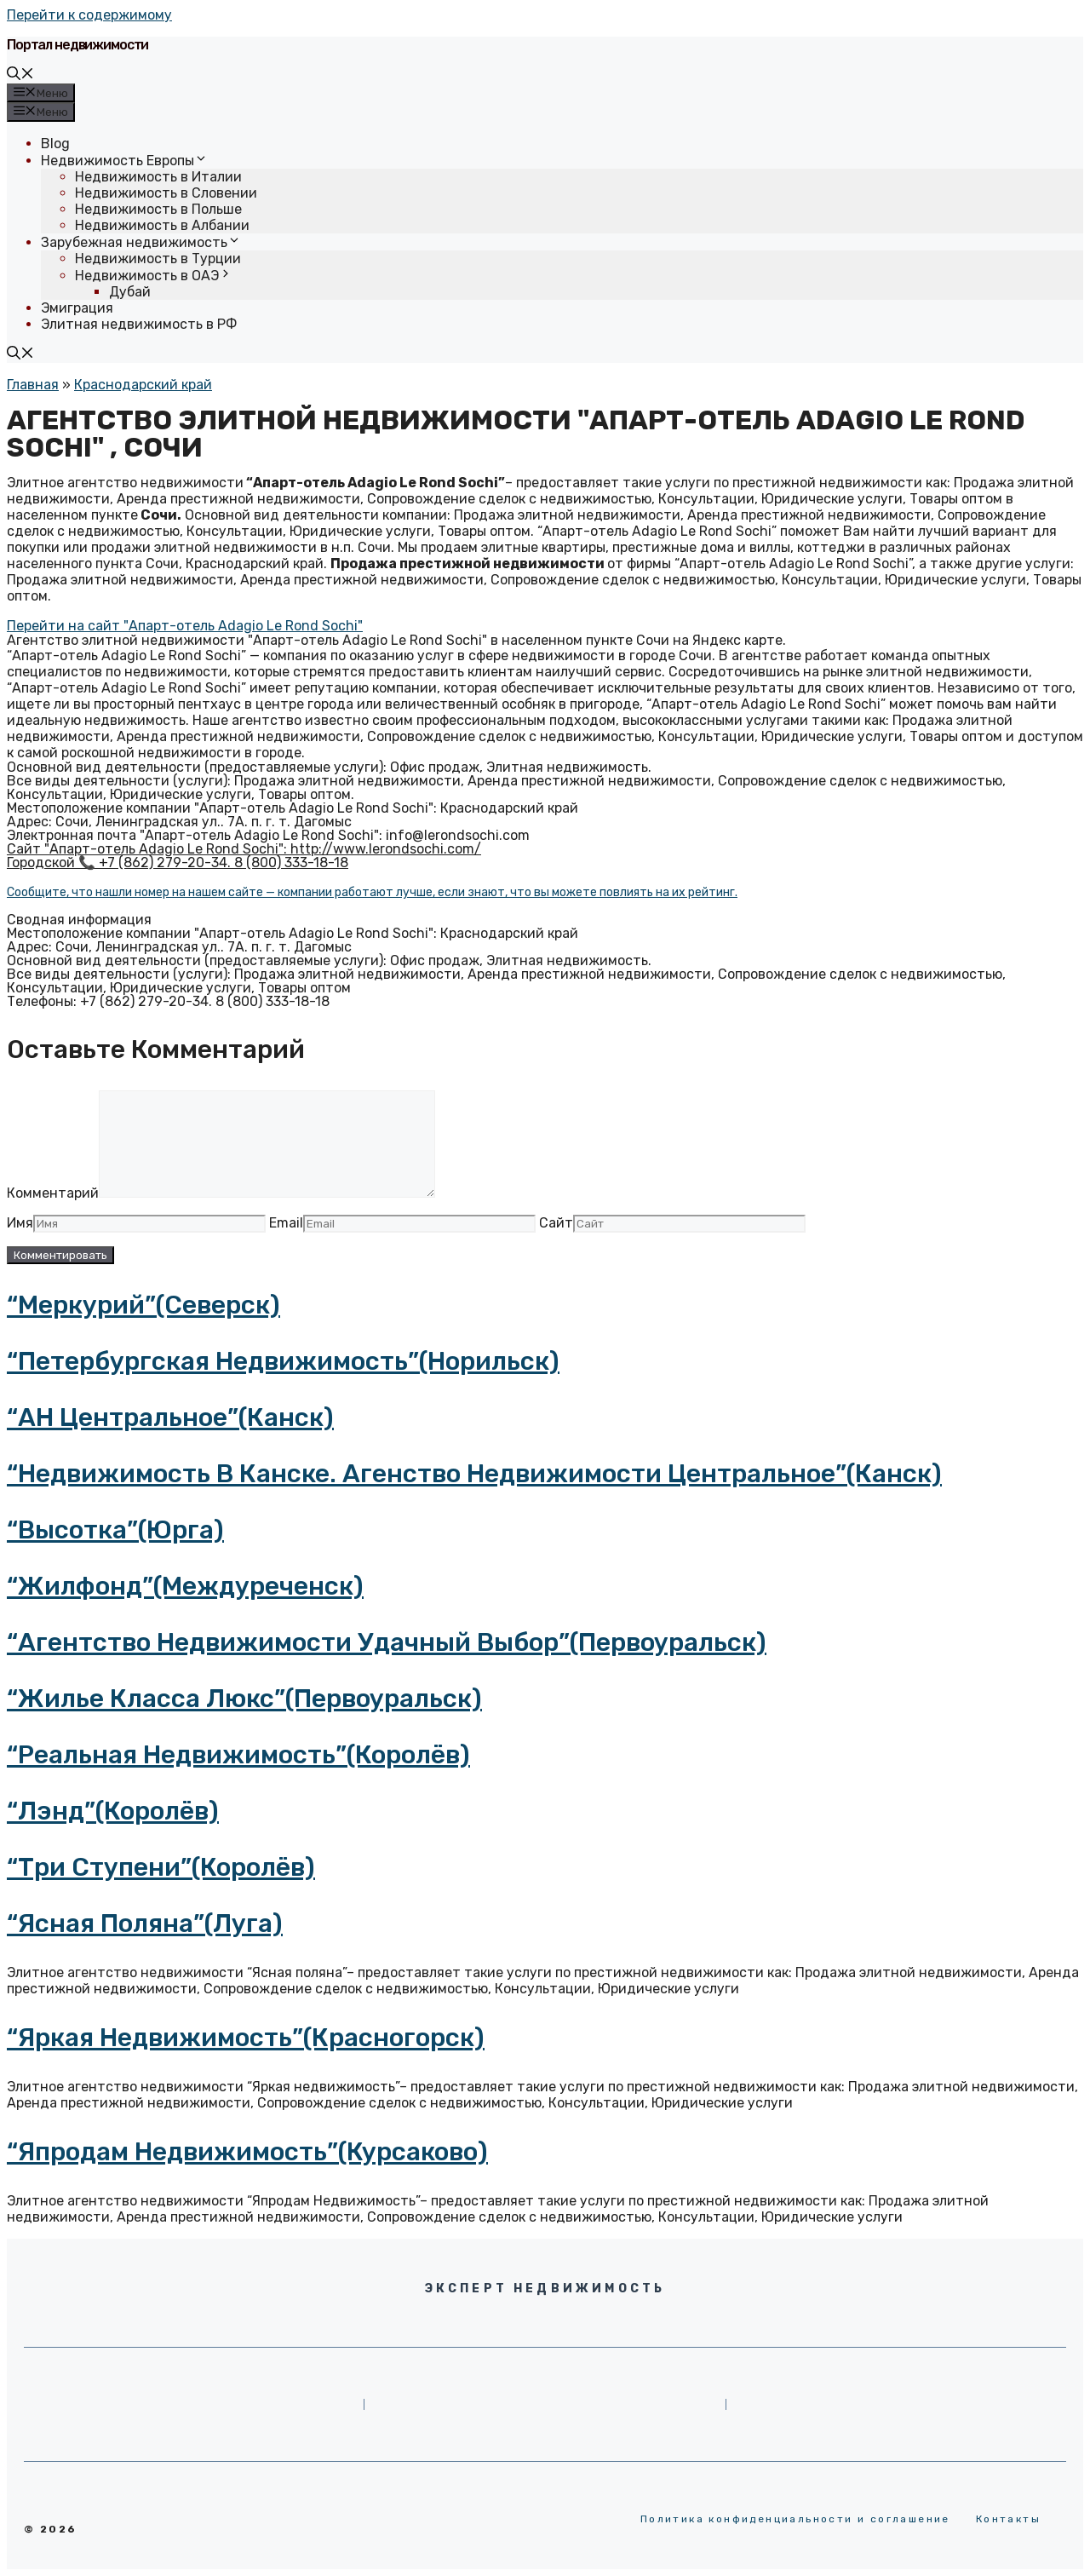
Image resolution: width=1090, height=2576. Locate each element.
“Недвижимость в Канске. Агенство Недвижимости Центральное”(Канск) (474, 1473)
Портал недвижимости (77, 45)
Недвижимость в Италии (158, 177)
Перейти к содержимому (89, 15)
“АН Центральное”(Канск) (170, 1417)
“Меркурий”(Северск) (143, 1305)
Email (286, 1223)
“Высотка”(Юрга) (115, 1530)
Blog (55, 143)
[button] (185, 626)
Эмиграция (77, 308)
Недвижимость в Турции (158, 258)
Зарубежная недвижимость (141, 242)
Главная (33, 385)
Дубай (130, 292)
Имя (20, 1223)
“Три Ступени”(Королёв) (161, 1867)
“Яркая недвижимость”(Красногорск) (246, 2037)
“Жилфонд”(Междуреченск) (185, 1586)
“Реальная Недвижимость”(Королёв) (238, 1754)
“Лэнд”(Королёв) (113, 1811)
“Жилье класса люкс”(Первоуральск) (244, 1698)
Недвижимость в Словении (166, 193)
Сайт (556, 1223)
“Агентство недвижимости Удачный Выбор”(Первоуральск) (386, 1642)
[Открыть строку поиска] (20, 75)
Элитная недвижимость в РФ (139, 324)
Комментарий (53, 1193)
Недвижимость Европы (124, 160)
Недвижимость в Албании (162, 225)
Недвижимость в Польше (158, 209)
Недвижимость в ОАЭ (153, 275)
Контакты (1008, 2519)
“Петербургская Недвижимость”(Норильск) (283, 1361)
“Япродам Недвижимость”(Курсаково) (247, 2151)
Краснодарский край (143, 385)
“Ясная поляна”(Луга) (145, 1923)
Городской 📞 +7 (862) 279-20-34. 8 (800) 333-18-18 (177, 862)
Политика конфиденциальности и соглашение (795, 2519)
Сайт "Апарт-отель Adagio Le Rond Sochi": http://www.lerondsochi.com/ (244, 849)
